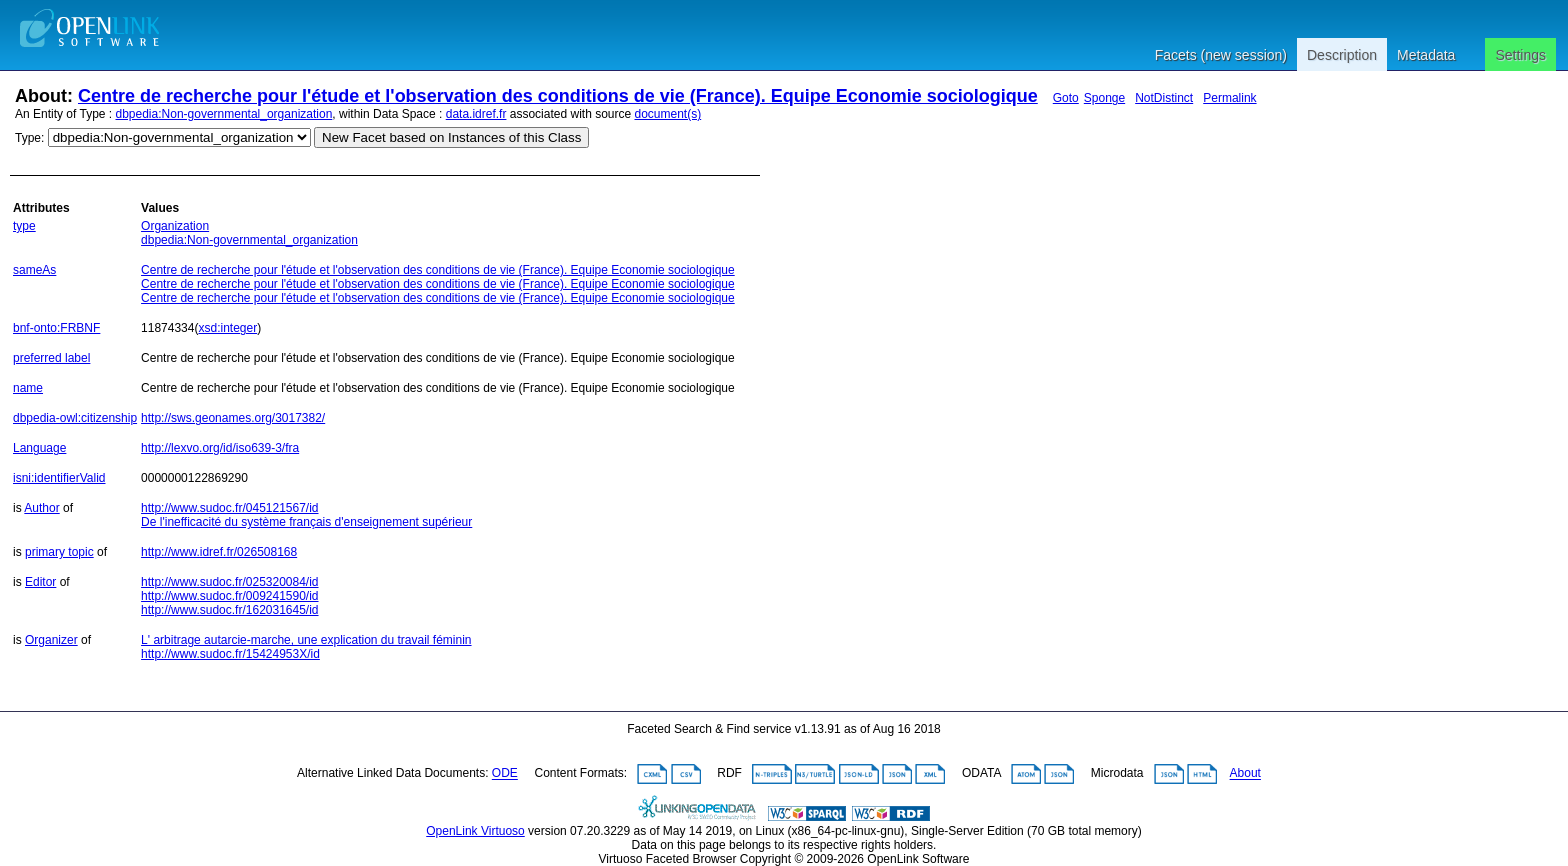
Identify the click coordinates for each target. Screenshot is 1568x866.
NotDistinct (1164, 98)
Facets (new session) (1221, 55)
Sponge (1104, 98)
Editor (40, 582)
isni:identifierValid (59, 478)
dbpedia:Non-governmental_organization (224, 114)
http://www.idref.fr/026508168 (219, 552)
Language (39, 448)
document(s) (667, 114)
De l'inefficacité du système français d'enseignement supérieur (306, 522)
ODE (505, 774)
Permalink (1229, 98)
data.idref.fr (476, 114)
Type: (29, 138)
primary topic (59, 552)
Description (1342, 55)
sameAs (34, 270)
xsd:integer (227, 328)
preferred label (51, 358)
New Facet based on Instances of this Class (451, 137)
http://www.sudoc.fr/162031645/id (229, 610)
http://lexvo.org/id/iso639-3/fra (220, 448)
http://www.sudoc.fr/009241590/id (229, 596)
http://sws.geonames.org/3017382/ (233, 418)
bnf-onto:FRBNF (56, 328)
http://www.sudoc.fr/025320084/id (229, 582)
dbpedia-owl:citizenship (75, 418)
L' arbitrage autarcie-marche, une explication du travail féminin (306, 640)
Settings (1520, 55)
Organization (175, 226)
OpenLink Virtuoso (475, 831)
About (1245, 774)
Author (41, 508)
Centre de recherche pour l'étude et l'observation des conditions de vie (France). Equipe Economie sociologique (558, 96)
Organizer (51, 640)
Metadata (1426, 55)
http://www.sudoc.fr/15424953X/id (230, 654)
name (28, 388)
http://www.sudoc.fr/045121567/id (229, 508)
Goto (1066, 98)
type (24, 226)
